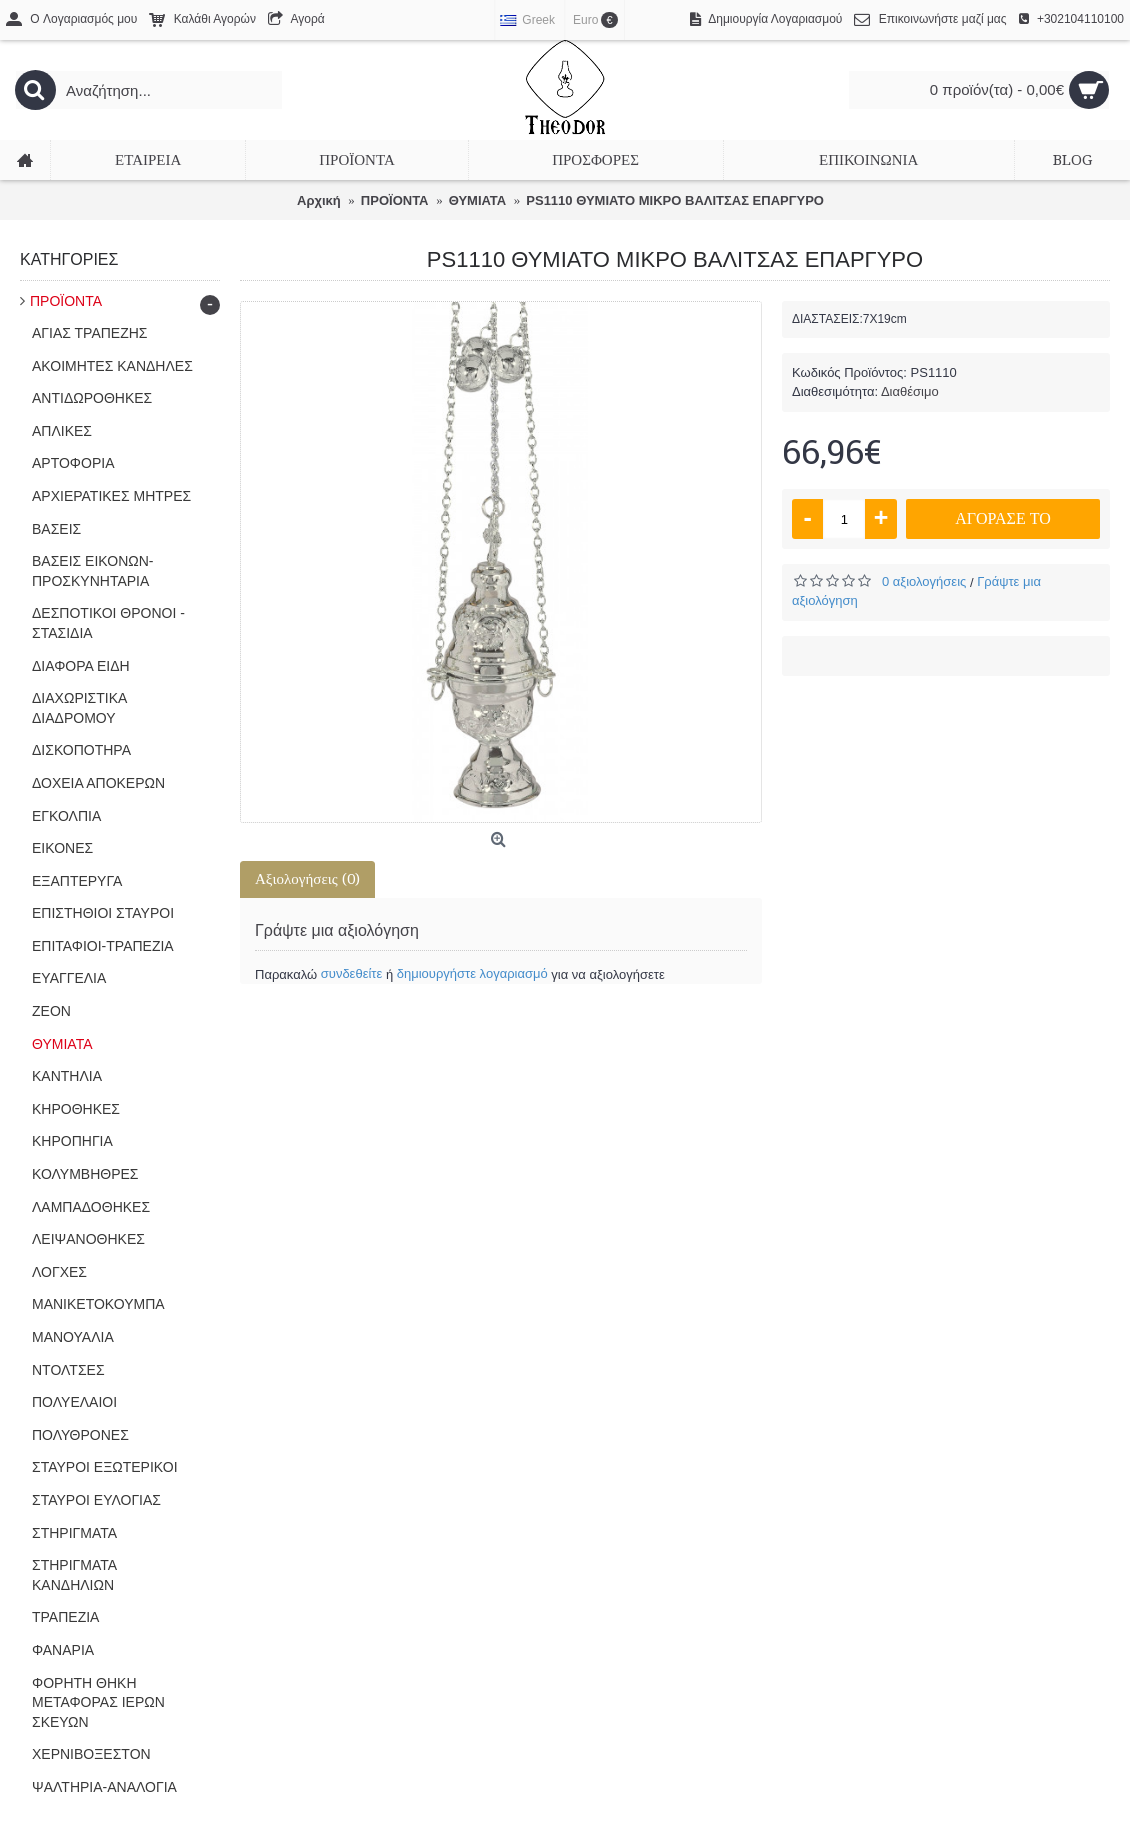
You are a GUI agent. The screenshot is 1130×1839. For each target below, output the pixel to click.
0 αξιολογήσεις (924, 581)
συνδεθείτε (352, 973)
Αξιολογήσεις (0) (307, 879)
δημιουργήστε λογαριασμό (472, 973)
